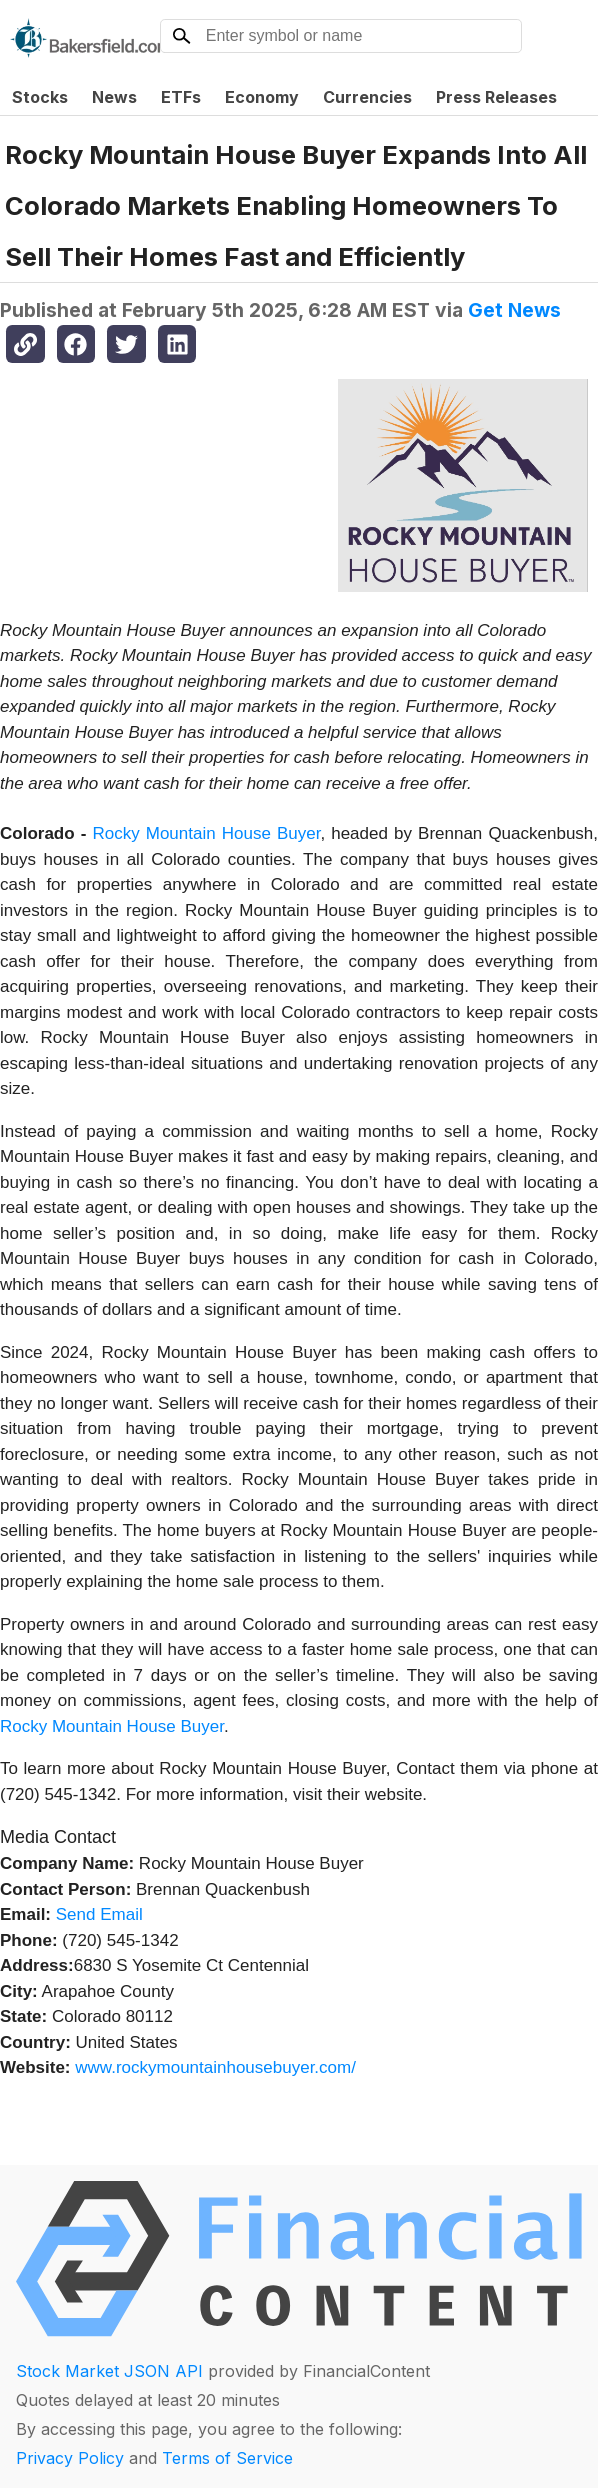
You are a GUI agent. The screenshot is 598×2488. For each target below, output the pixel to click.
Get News (514, 310)
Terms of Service (227, 2458)
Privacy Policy (70, 2458)
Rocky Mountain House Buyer (206, 833)
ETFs (181, 97)
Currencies (367, 97)
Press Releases (496, 97)
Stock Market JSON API (109, 2371)
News (114, 97)
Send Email (99, 1914)
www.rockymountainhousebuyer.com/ (215, 2067)
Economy (262, 97)
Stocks (40, 97)
